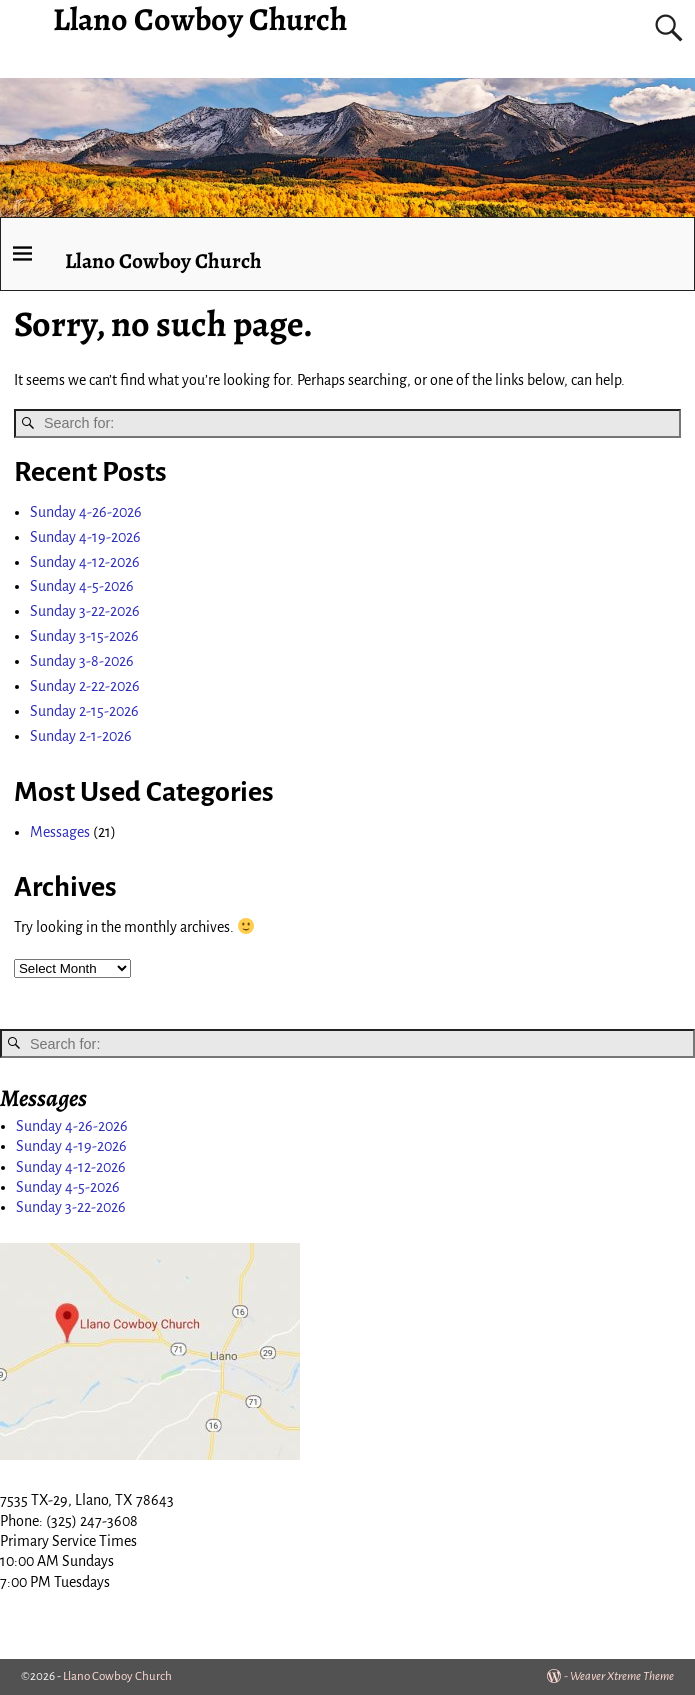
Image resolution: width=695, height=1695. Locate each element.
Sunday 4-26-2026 (86, 512)
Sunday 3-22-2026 (85, 611)
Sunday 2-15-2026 (84, 711)
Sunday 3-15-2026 (84, 636)
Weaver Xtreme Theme (622, 1676)
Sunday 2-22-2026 (85, 686)
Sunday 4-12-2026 (85, 562)
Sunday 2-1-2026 (81, 736)
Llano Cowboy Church (163, 260)
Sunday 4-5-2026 (82, 586)
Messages (60, 832)
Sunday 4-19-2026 (85, 537)
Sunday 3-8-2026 (82, 661)
